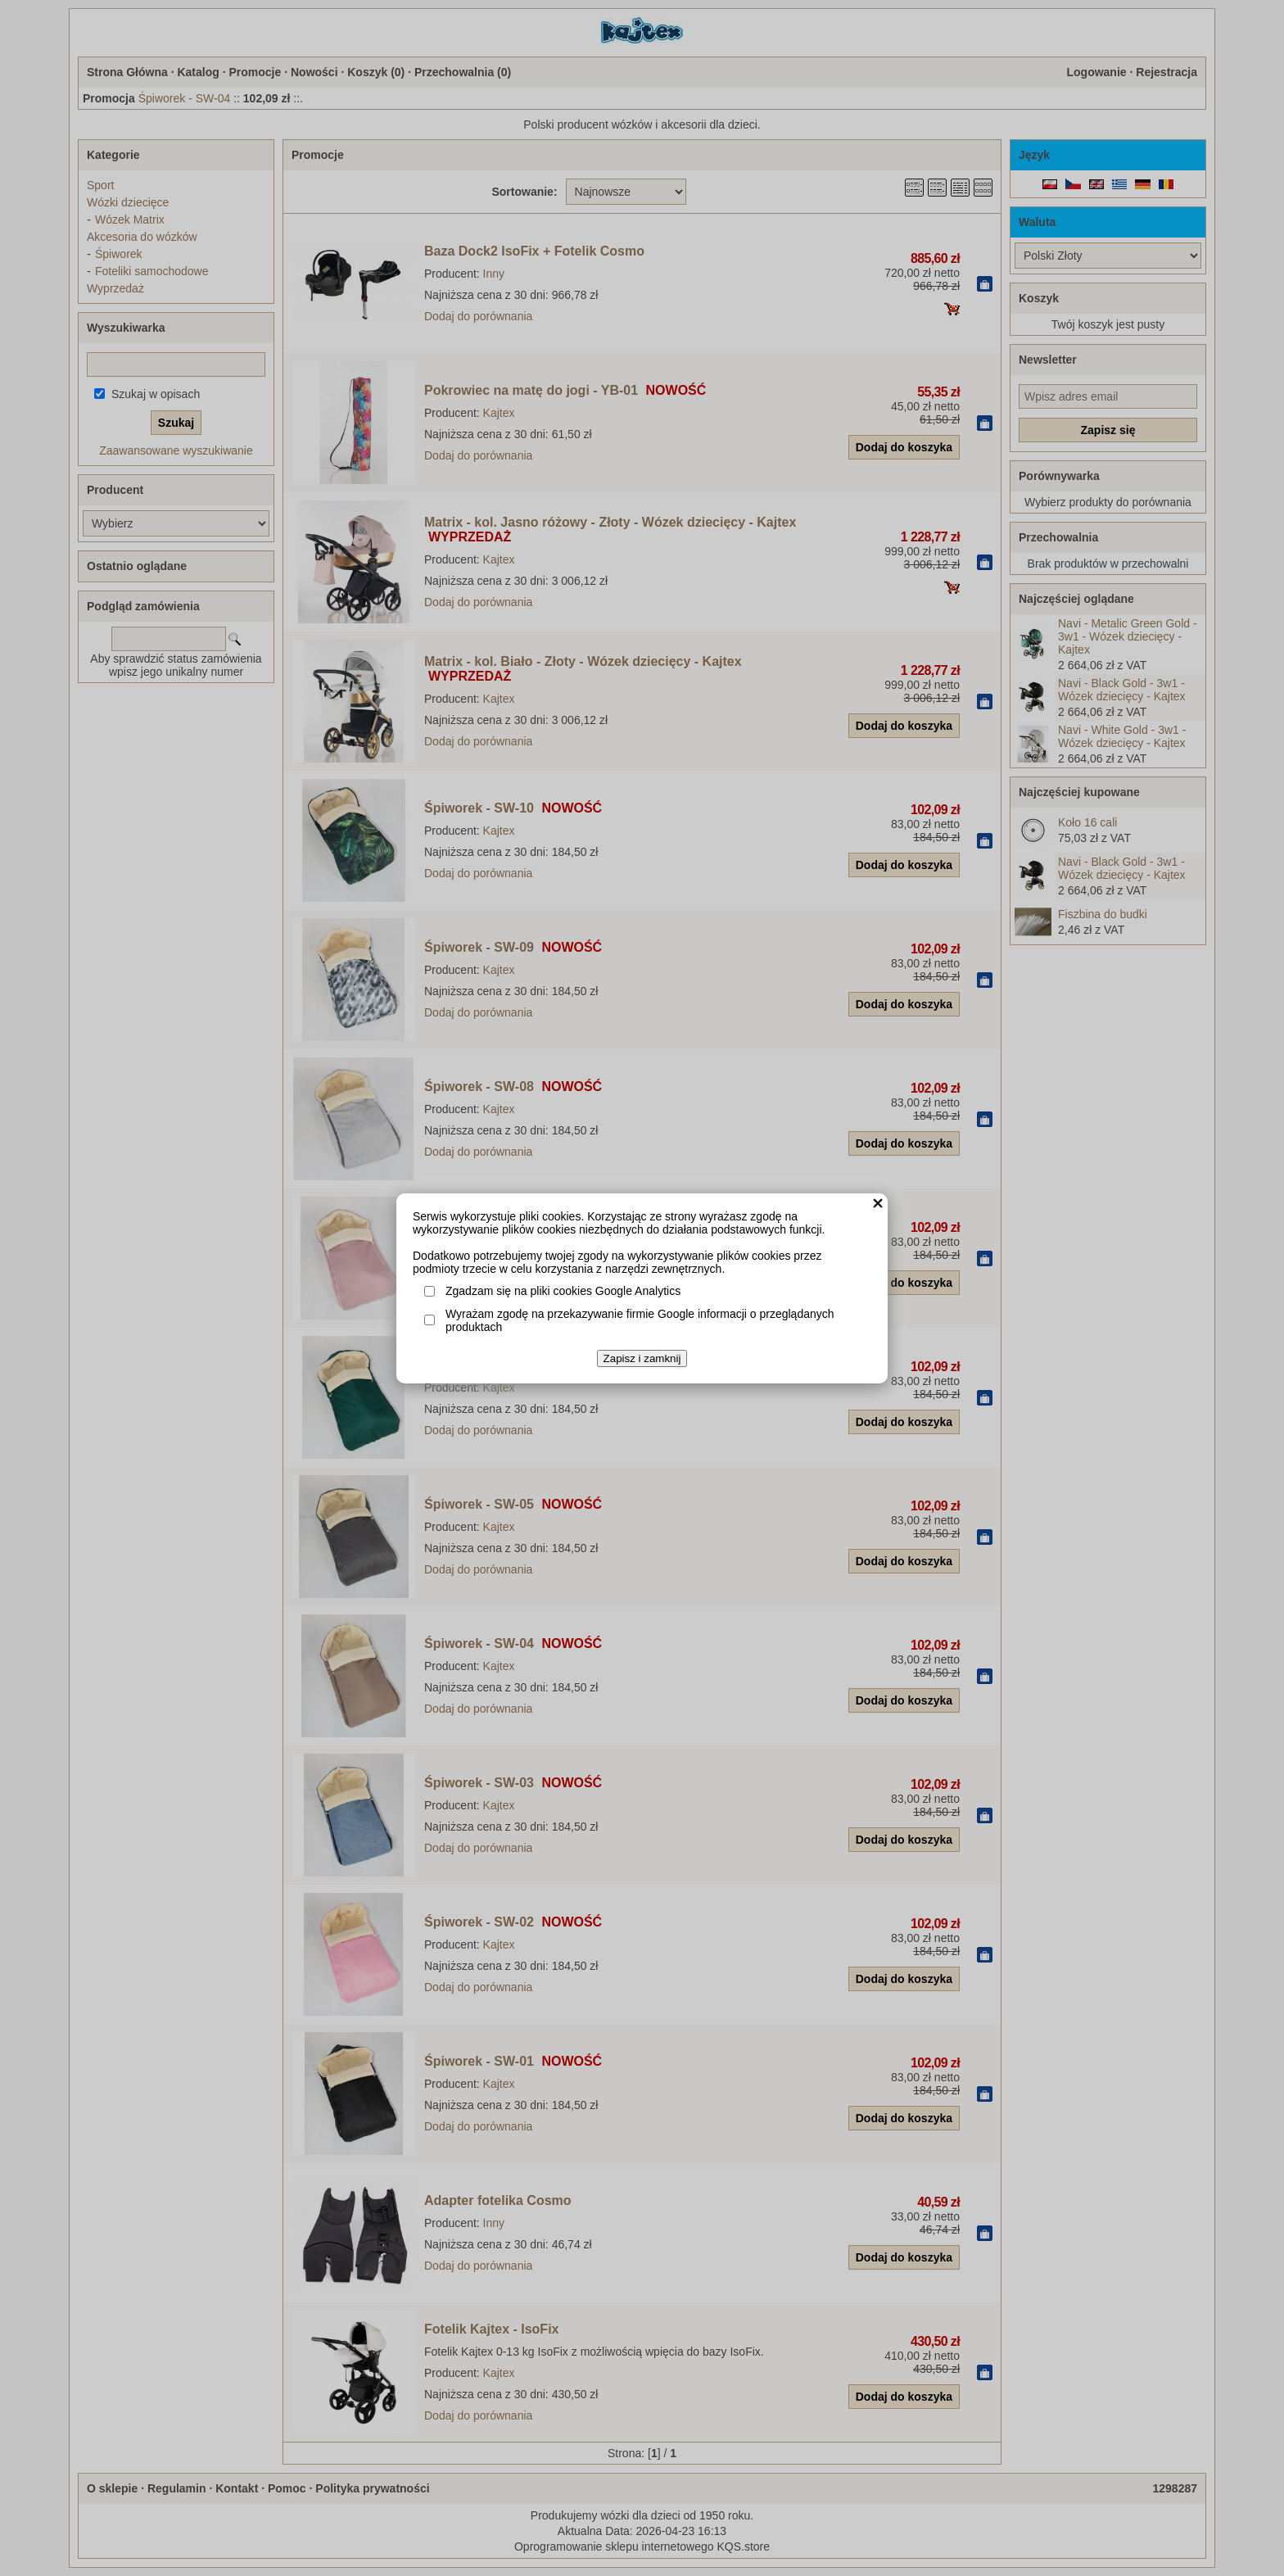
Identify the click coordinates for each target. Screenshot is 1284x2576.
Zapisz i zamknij (642, 1358)
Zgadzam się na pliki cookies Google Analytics (562, 1290)
